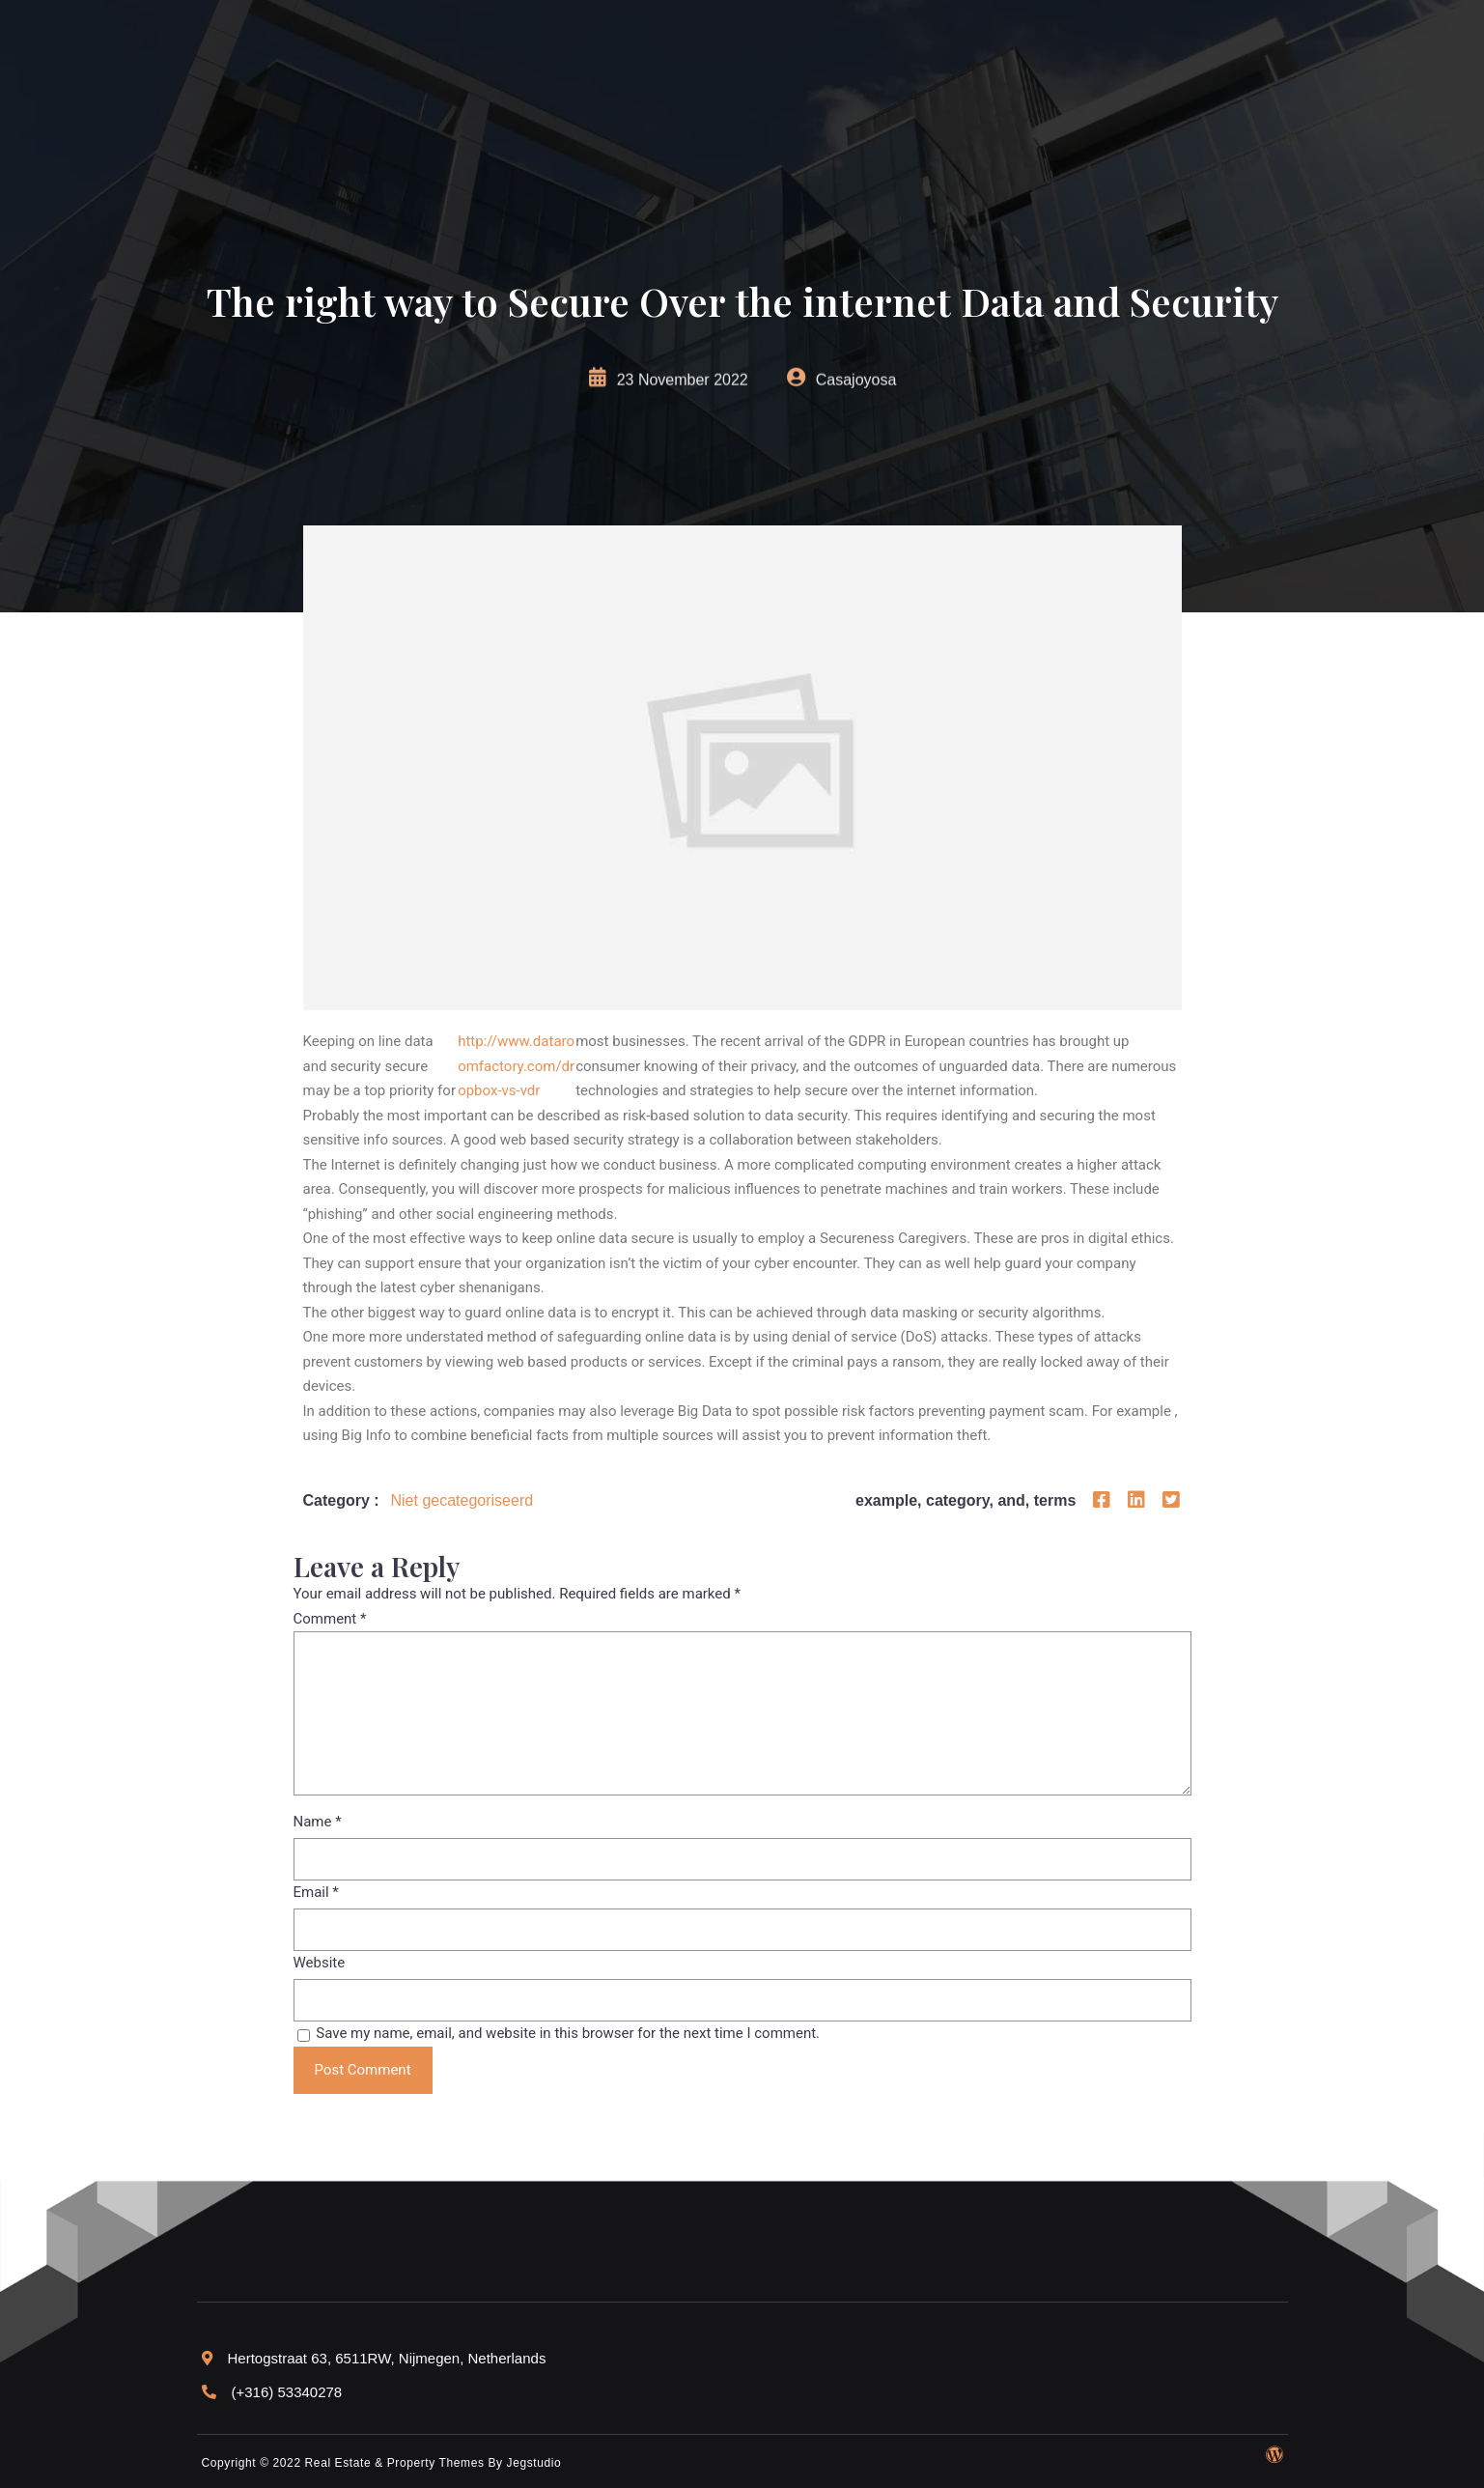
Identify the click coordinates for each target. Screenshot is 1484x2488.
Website (320, 1962)
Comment (330, 1618)
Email (316, 1892)
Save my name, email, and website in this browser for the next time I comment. (568, 2033)
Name (318, 1821)
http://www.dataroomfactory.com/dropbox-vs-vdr (516, 1065)
